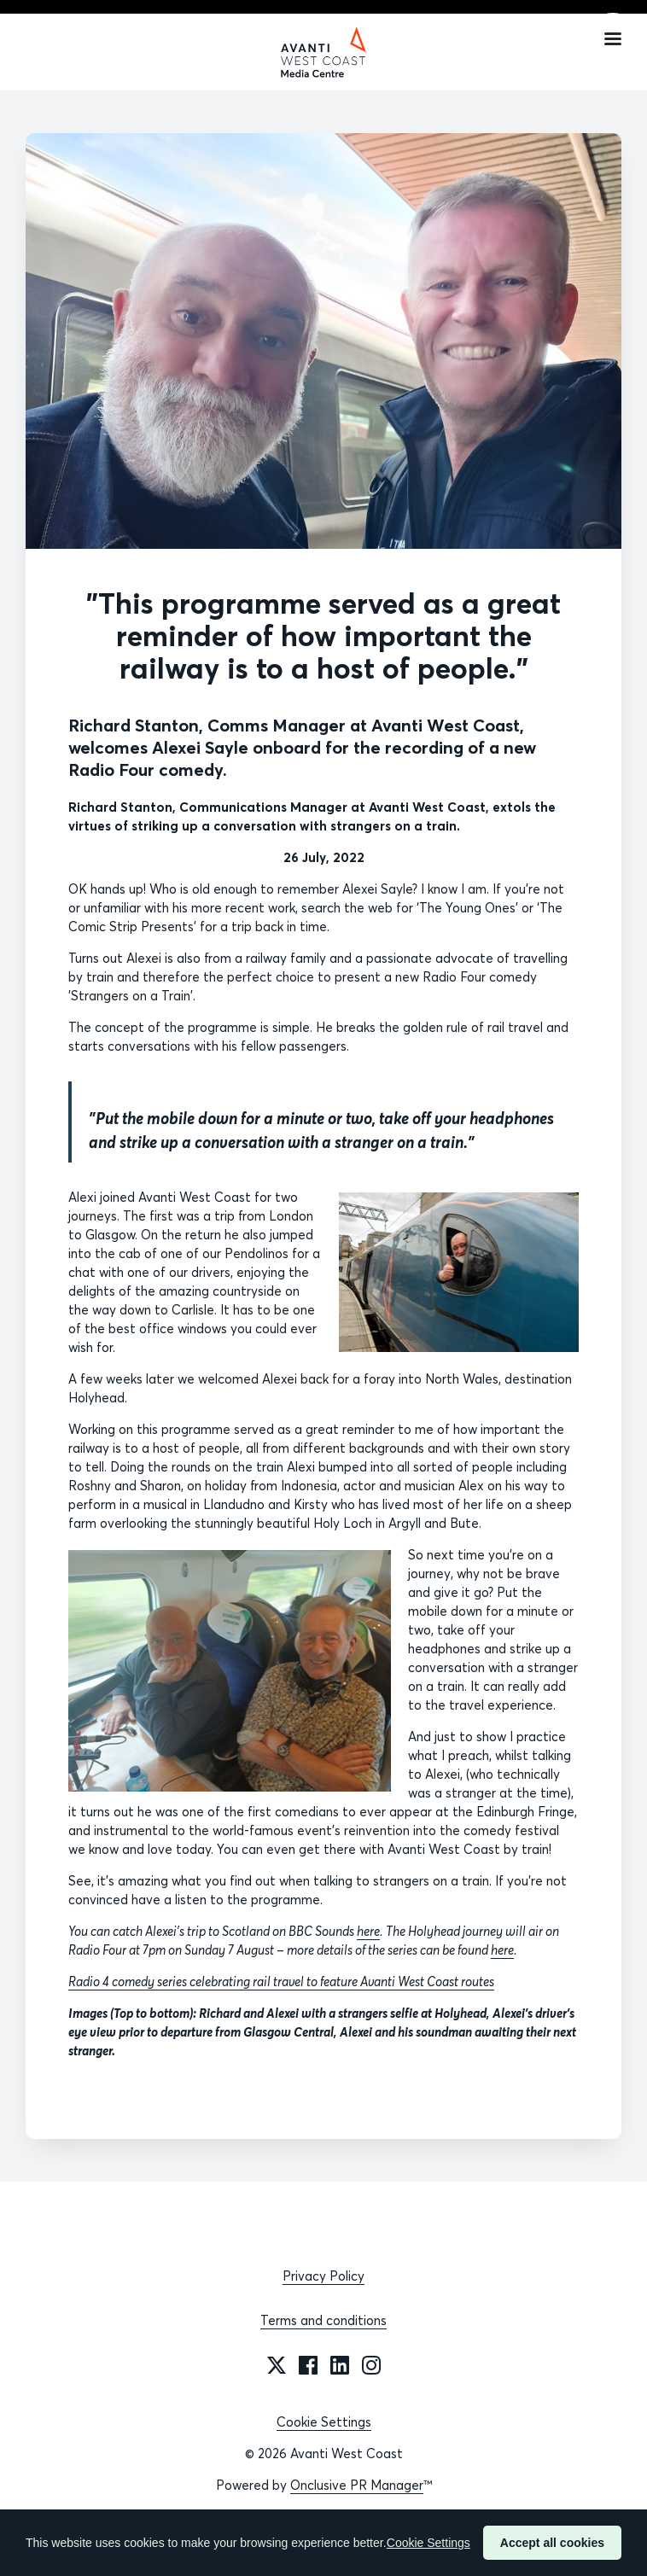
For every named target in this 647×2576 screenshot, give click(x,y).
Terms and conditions (323, 2320)
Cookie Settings (324, 2422)
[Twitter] (276, 2365)
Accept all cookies (552, 2543)
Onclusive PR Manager (356, 2485)
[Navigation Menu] (612, 38)
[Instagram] (371, 2365)
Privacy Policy (323, 2276)
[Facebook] (308, 2365)
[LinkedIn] (339, 2365)
